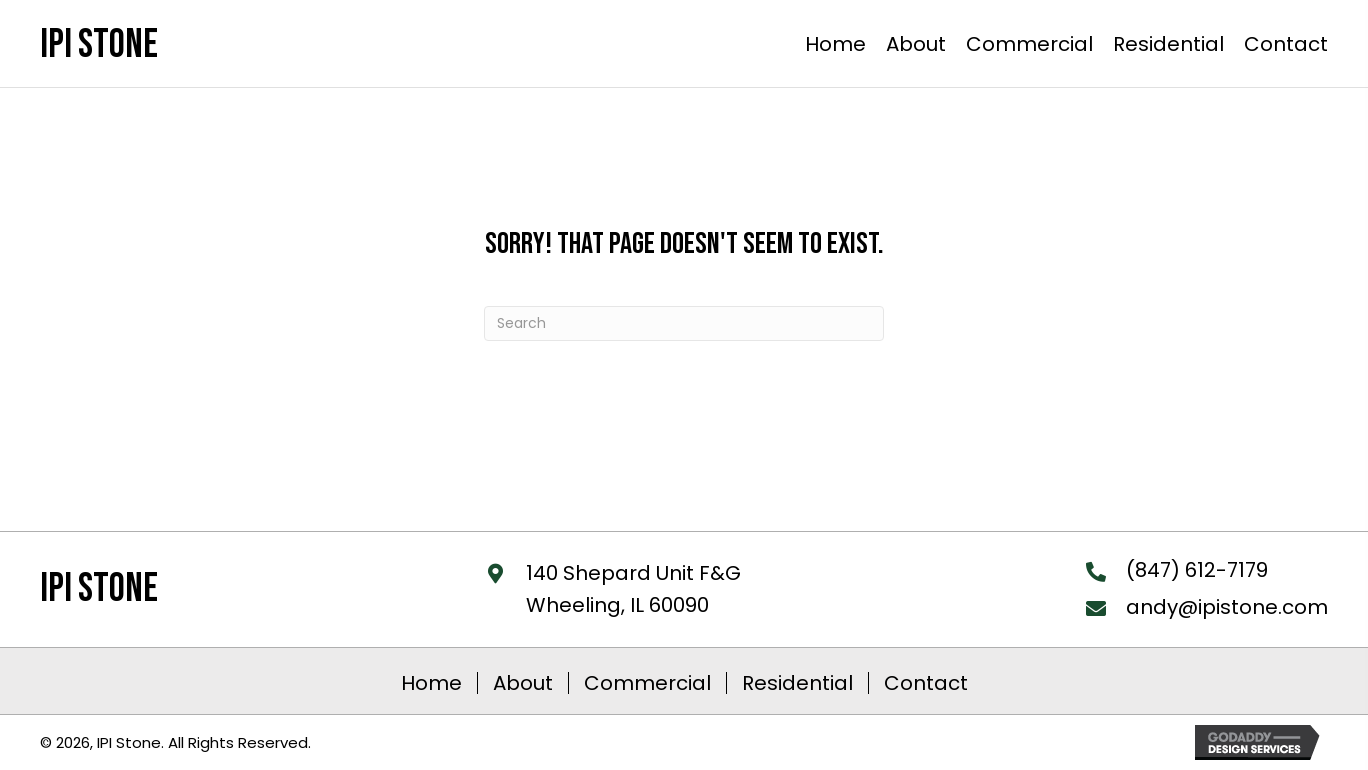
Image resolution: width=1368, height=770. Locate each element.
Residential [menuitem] (797, 683)
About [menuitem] (523, 683)
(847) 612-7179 (1197, 570)
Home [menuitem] (431, 683)
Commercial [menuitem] (647, 683)
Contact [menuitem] (926, 683)
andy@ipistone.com (1227, 607)
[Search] (684, 323)
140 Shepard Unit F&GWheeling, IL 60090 (633, 589)
